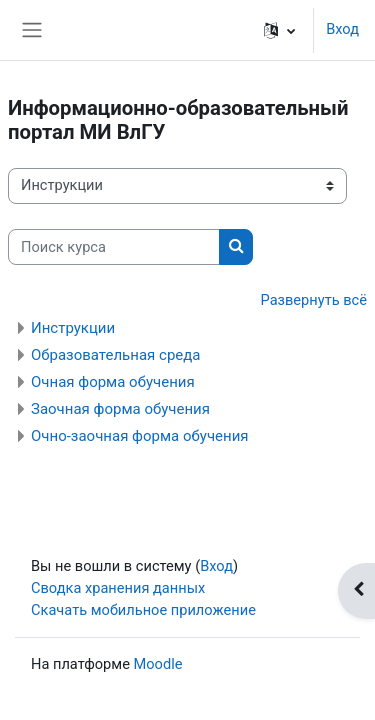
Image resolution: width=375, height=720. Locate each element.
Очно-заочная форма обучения (140, 436)
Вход (342, 29)
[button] (279, 30)
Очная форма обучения (113, 382)
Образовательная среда (115, 355)
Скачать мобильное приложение (143, 610)
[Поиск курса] (114, 247)
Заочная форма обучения (120, 409)
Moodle (158, 664)
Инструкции (73, 328)
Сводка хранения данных (118, 588)
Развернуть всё (314, 300)
